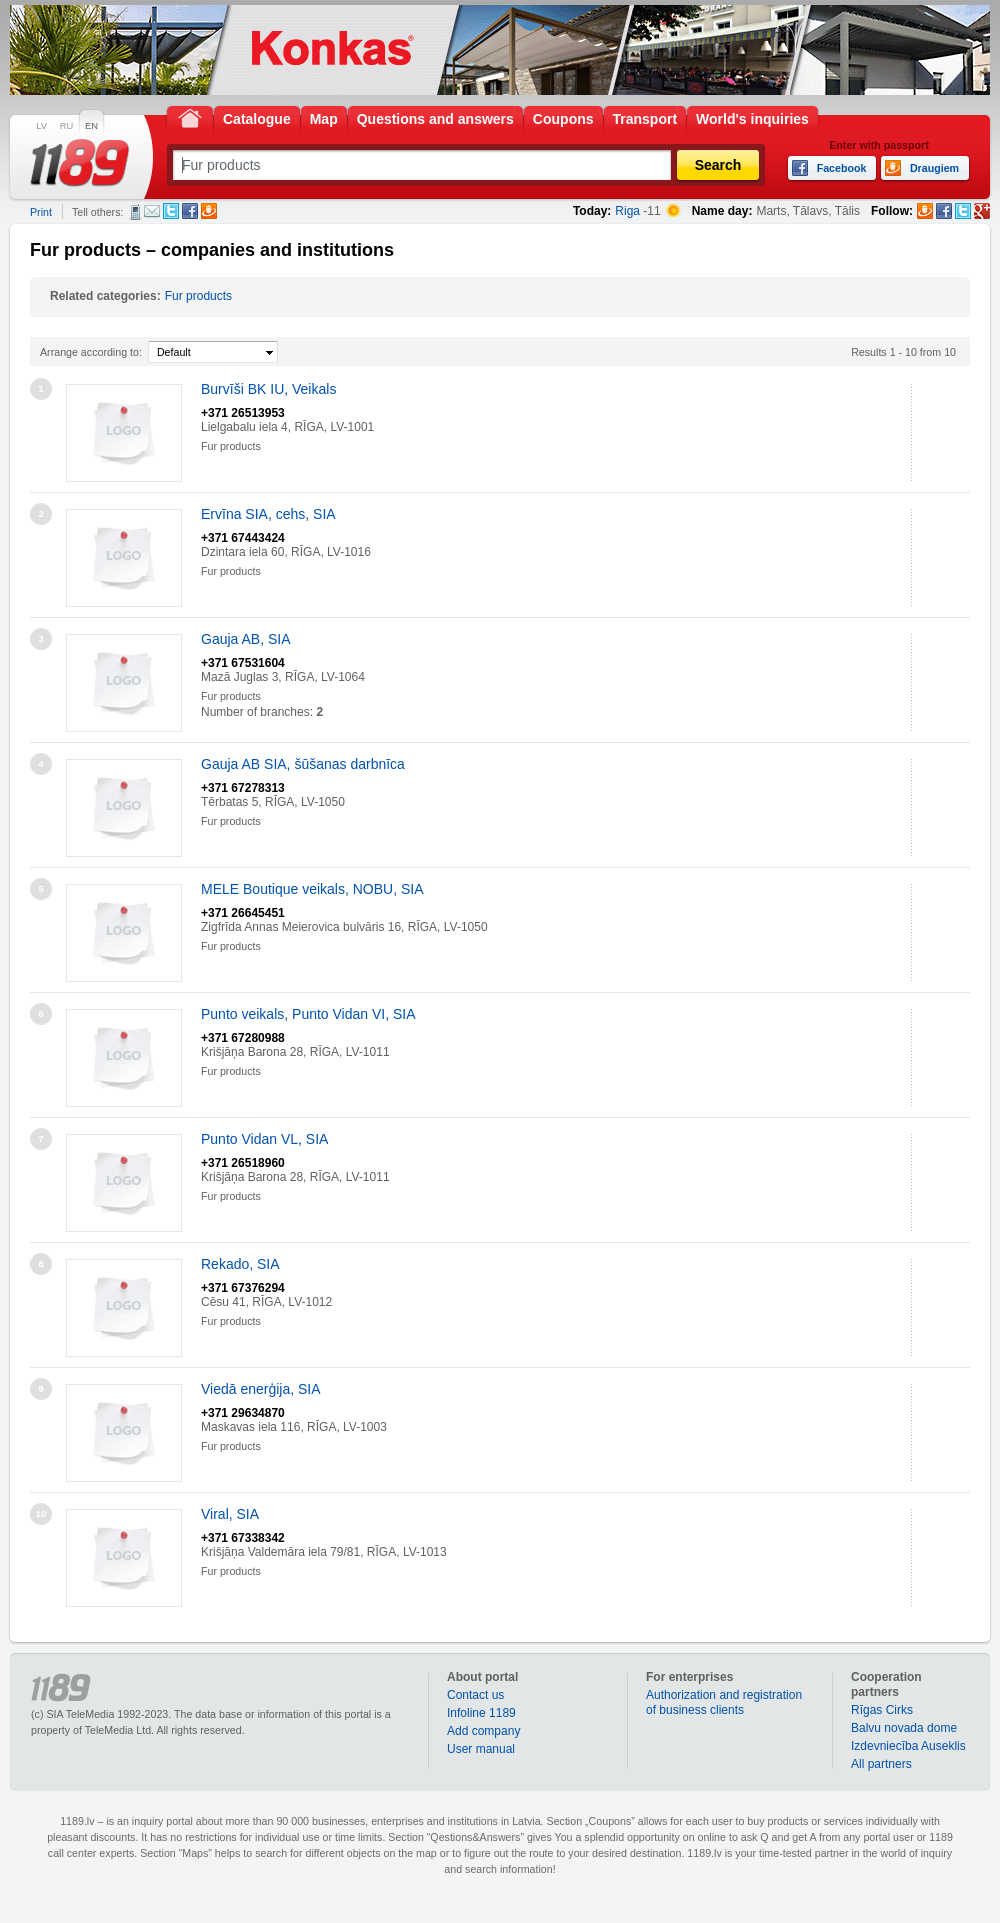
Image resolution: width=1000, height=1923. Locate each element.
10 (41, 1514)
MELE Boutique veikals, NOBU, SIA (312, 889)
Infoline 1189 (481, 1713)
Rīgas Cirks (882, 1710)
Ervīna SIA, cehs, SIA (268, 514)
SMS (135, 212)
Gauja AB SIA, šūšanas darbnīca (303, 764)
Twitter (171, 211)
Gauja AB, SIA (246, 639)
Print (41, 212)
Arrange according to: (91, 352)
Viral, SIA (230, 1514)
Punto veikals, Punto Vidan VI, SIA (308, 1014)
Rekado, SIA (240, 1264)
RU (66, 126)
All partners (881, 1764)
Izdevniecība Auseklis (908, 1746)
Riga (627, 211)
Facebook (190, 211)
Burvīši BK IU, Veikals (268, 389)
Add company (483, 1731)
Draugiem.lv (209, 211)
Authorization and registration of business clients (724, 1702)
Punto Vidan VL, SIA (264, 1139)
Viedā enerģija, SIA (261, 1389)
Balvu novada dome (904, 1728)
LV (41, 126)
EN (91, 126)
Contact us (475, 1695)
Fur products (198, 296)
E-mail (152, 211)
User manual (481, 1749)
